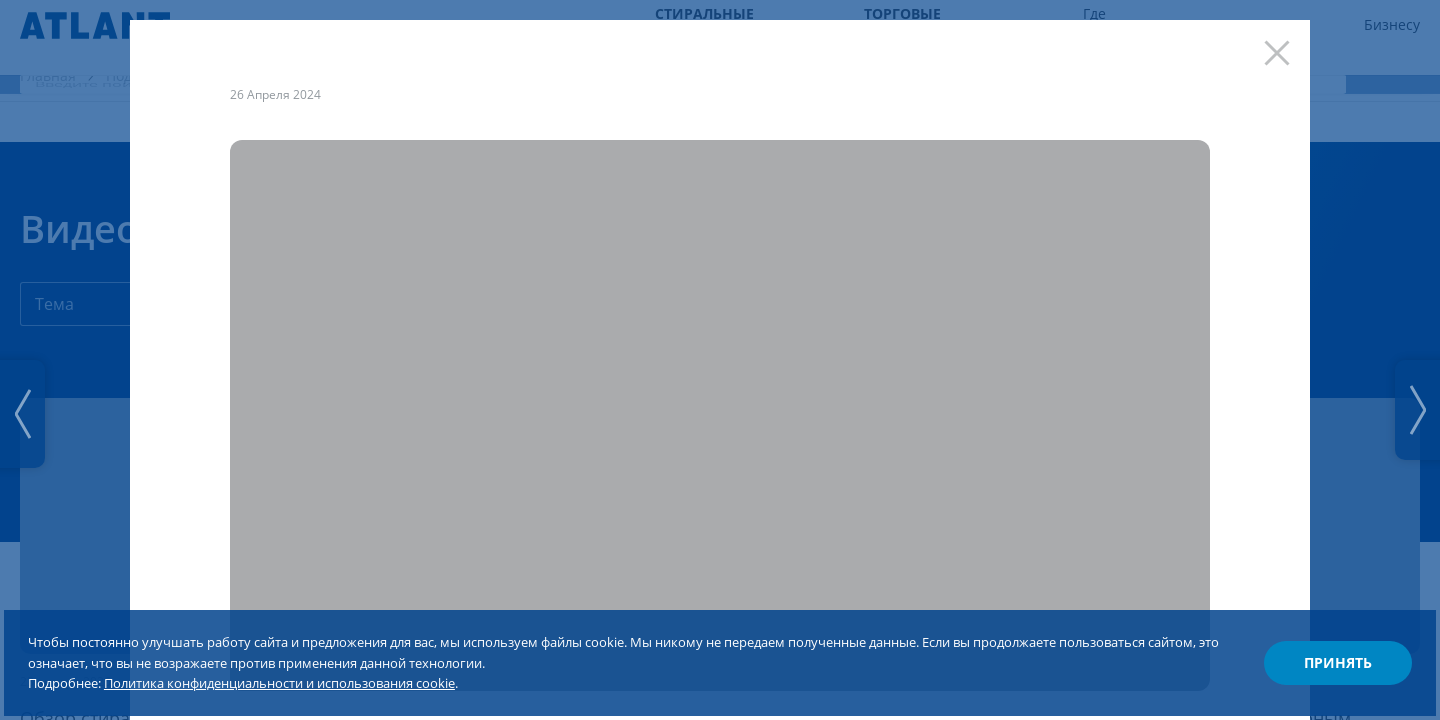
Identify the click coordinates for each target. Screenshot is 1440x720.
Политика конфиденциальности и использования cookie (377, 658)
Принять (1306, 633)
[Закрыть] (1267, 63)
